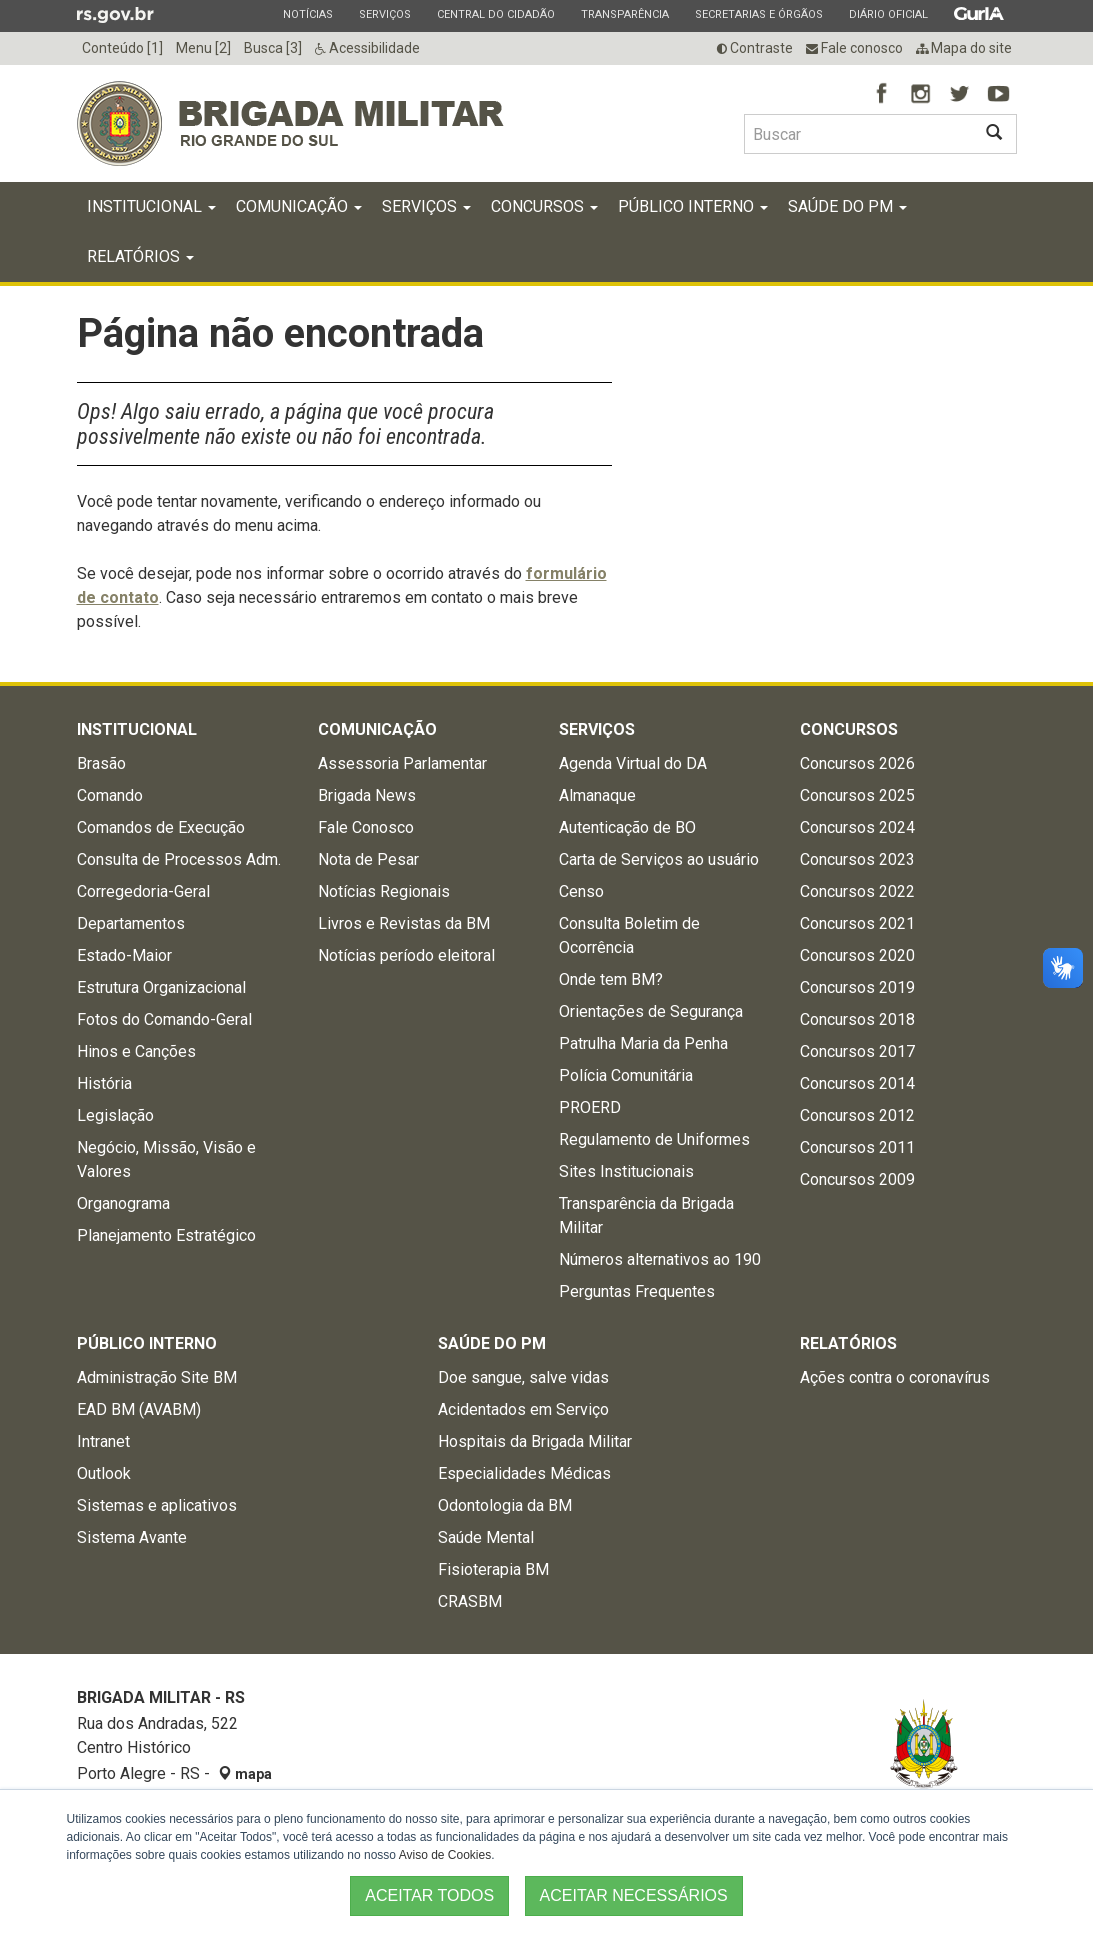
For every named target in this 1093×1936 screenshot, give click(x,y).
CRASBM (470, 1601)
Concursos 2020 (857, 955)
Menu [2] (203, 48)
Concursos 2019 (857, 987)
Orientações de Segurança (651, 1011)
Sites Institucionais (626, 1171)
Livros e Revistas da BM (404, 923)
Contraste (755, 48)
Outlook (104, 1473)
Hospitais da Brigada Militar (535, 1441)
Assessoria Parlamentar (402, 763)
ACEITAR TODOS (429, 1895)
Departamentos (131, 923)
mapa (245, 1774)
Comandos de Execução (161, 827)
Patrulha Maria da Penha (643, 1043)
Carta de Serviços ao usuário (659, 859)
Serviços (384, 14)
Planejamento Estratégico (166, 1235)
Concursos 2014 (857, 1083)
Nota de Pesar (368, 859)
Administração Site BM (157, 1377)
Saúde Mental (486, 1537)
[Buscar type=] (858, 134)
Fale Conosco (366, 827)
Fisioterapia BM (493, 1569)
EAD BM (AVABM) (139, 1409)
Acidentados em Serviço (523, 1409)
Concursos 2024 (857, 827)
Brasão (101, 763)
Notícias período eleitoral (406, 955)
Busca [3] (273, 48)
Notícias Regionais (384, 891)
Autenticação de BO (627, 827)
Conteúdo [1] (122, 48)
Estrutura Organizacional (161, 987)
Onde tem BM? (611, 979)
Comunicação (299, 206)
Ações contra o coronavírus (895, 1377)
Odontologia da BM (505, 1505)
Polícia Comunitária (626, 1075)
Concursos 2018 (857, 1019)
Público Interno (693, 206)
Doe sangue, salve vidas (523, 1377)
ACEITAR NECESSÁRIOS (634, 1895)
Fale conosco (854, 48)
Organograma (123, 1203)
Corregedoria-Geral (143, 891)
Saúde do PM (847, 206)
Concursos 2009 (857, 1179)
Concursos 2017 (857, 1051)
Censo (581, 891)
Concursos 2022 (857, 891)
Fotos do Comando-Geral (164, 1019)
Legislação (115, 1115)
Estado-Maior (124, 955)
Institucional (151, 206)
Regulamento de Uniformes (654, 1139)
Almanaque (597, 795)
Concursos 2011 (857, 1147)
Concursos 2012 (857, 1115)
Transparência (624, 14)
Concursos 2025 (857, 795)
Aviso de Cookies (445, 1855)
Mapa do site (964, 48)
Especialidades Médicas (524, 1473)
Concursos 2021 (857, 923)
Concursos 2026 (857, 763)
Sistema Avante (132, 1537)
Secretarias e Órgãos (758, 14)
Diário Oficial (888, 14)
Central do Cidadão (495, 14)
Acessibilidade (367, 48)
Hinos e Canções (136, 1051)
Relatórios (140, 256)
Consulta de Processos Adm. (179, 859)
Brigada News (367, 795)
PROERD (590, 1107)
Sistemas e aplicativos (157, 1505)
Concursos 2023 (857, 859)
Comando (110, 795)
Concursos (544, 206)
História (104, 1083)
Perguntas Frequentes (637, 1291)
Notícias (307, 14)
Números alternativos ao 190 (660, 1259)
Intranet (103, 1441)
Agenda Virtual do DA (633, 763)
